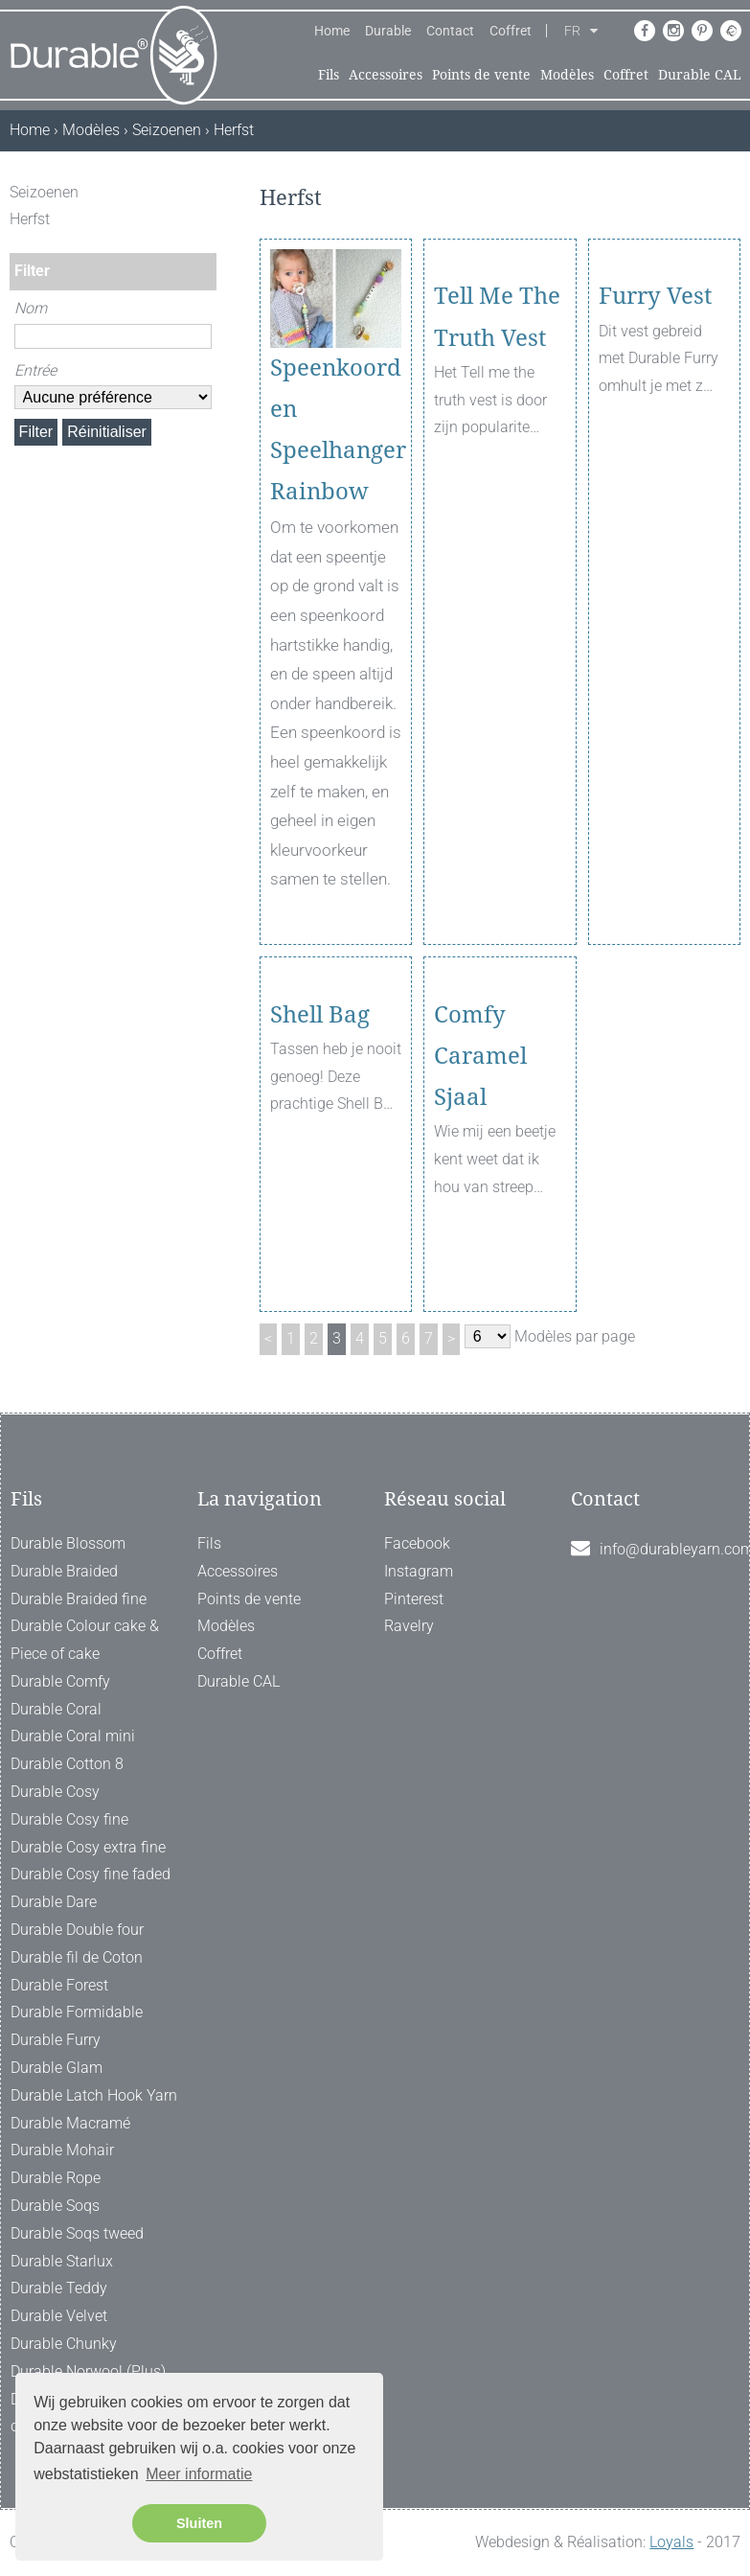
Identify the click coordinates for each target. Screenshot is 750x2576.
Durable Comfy (60, 1681)
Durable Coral (56, 1709)
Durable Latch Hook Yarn (94, 2095)
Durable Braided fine (79, 1599)
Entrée (35, 370)
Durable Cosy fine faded (90, 1874)
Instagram (418, 1571)
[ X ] (204, 192)
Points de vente (481, 74)
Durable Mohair (62, 2150)
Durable (388, 30)
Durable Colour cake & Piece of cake (85, 1640)
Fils (328, 74)
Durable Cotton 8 (67, 1764)
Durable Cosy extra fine (88, 1847)
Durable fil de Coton (77, 1957)
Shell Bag (320, 1085)
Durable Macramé (70, 2123)
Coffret (510, 30)
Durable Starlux (62, 2261)
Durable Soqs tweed (77, 2233)
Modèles (567, 74)
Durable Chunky (64, 2343)
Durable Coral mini (73, 1736)
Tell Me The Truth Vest (497, 389)
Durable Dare (54, 1902)
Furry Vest (655, 368)
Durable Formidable (77, 2012)
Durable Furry (56, 2040)
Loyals (671, 2542)
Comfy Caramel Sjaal (480, 1127)
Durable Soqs (55, 2205)
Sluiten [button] (199, 2523)
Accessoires (385, 74)
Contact (450, 30)
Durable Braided (64, 1571)
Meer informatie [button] (199, 2474)
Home (332, 30)
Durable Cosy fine (69, 1819)
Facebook (417, 1543)
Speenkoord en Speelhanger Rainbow (335, 430)
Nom (30, 308)
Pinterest (413, 1599)
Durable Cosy (55, 1791)
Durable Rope (56, 2178)
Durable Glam (56, 2067)
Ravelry (409, 1626)
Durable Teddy (59, 2288)
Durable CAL (699, 74)
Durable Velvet (59, 2316)
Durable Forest (59, 1985)
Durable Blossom (68, 1543)
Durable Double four (77, 1929)
